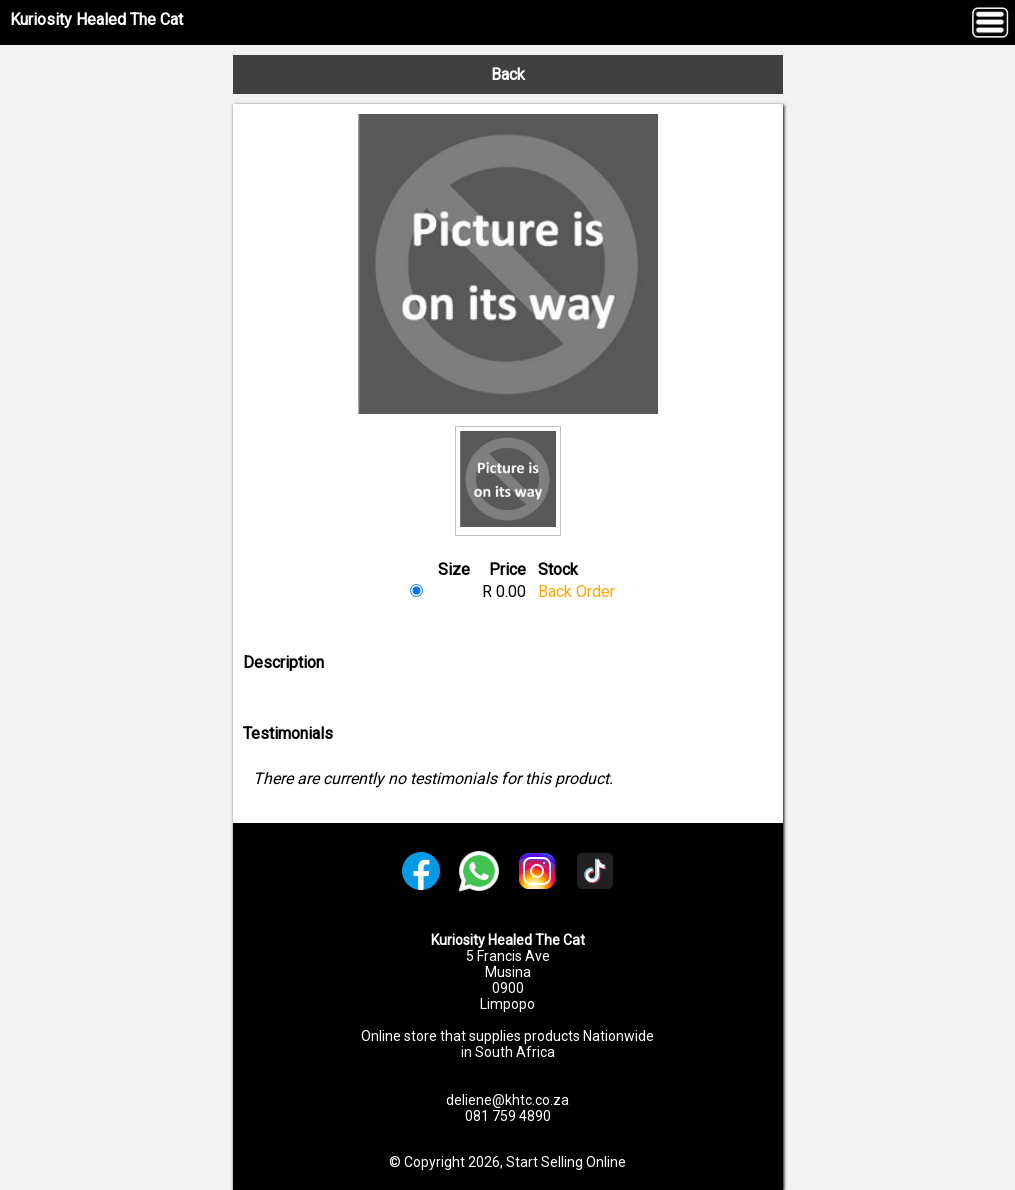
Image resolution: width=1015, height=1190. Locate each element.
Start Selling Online (566, 1162)
